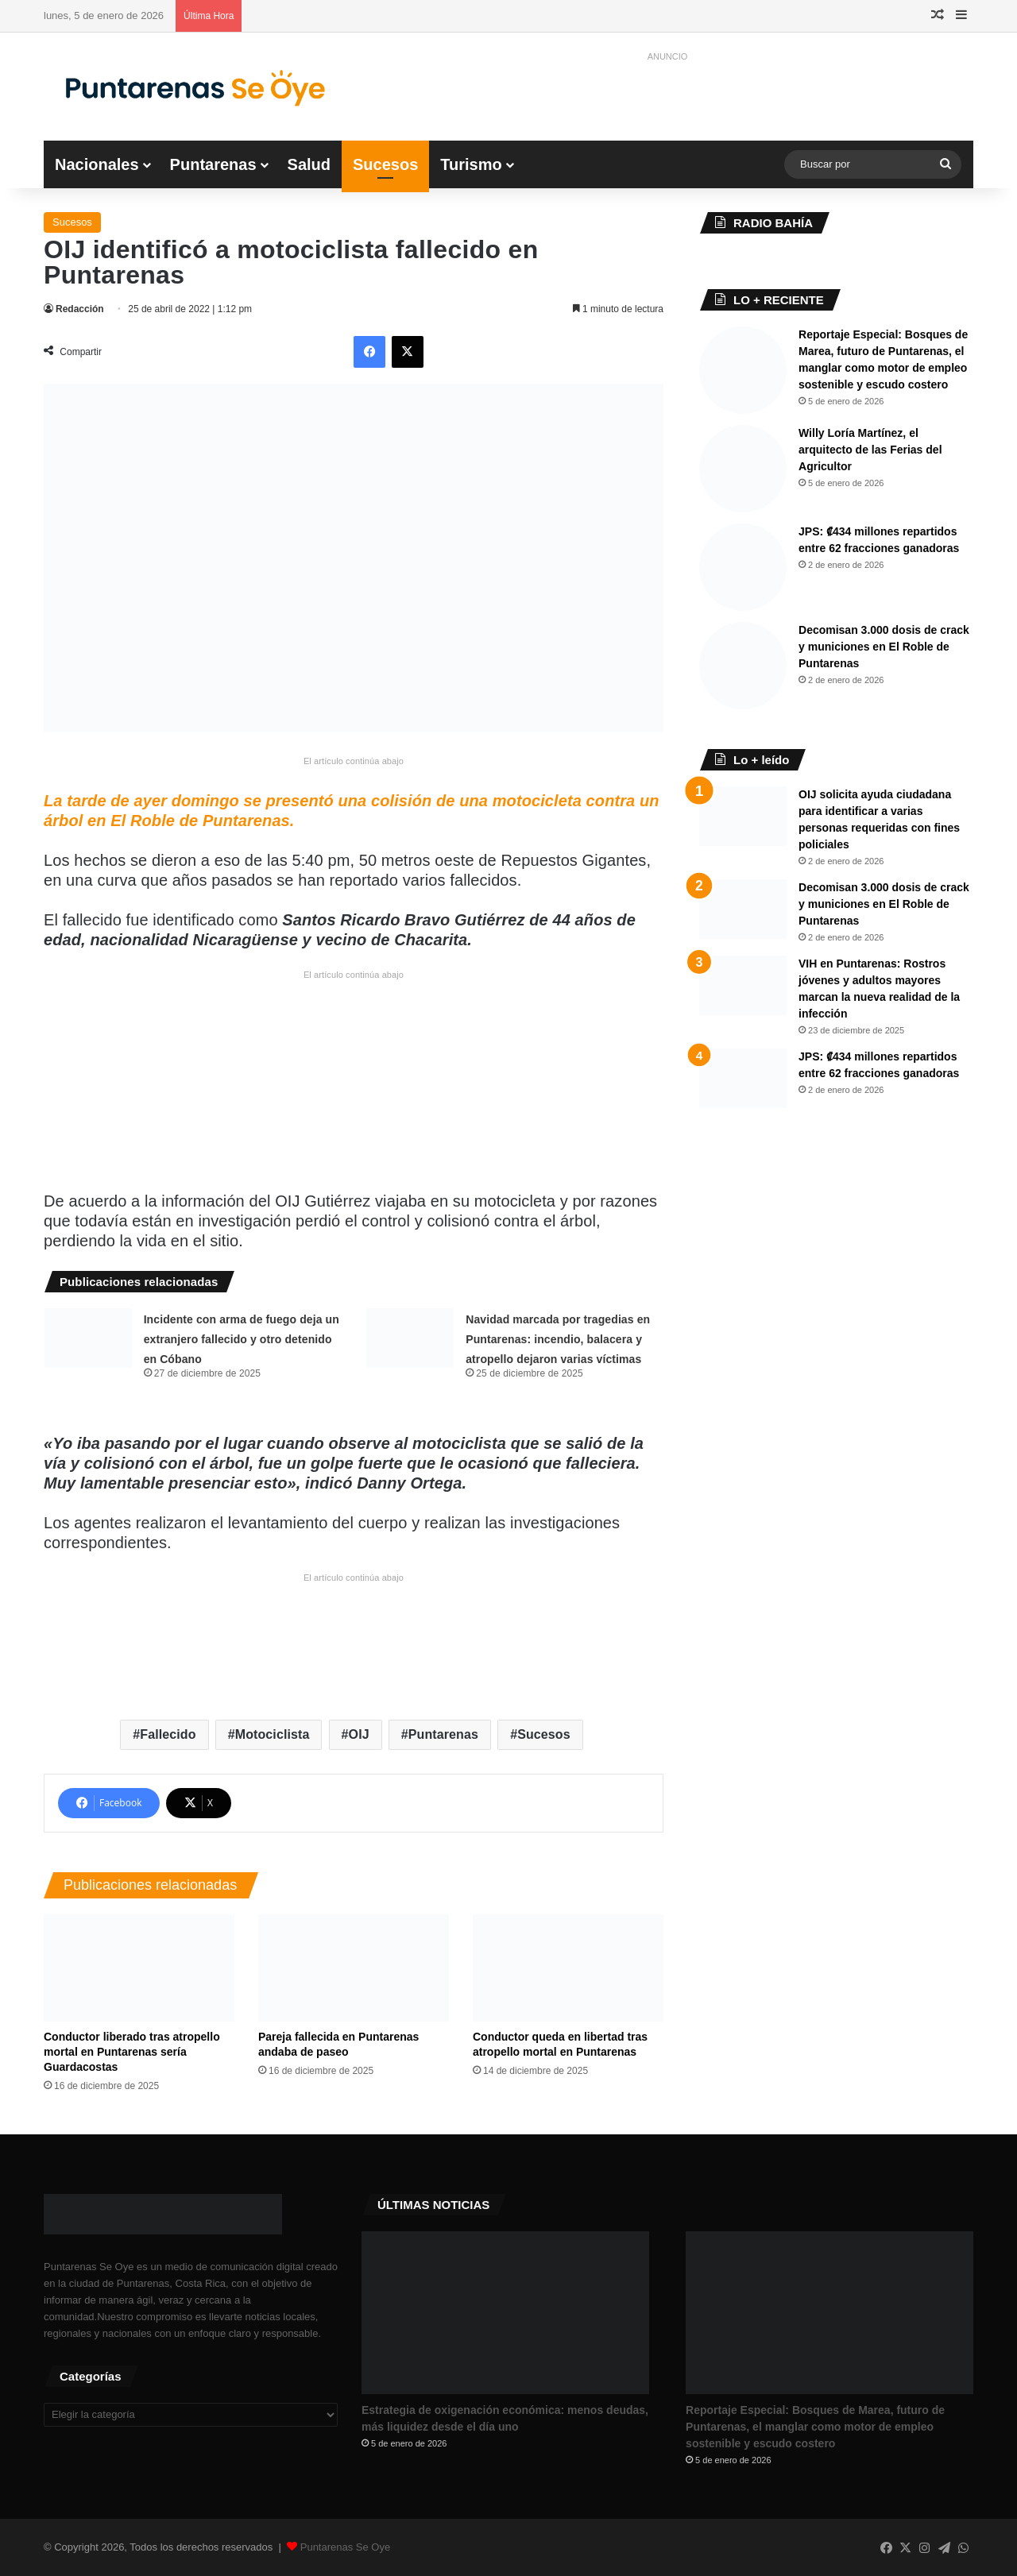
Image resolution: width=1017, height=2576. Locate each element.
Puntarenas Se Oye (345, 2547)
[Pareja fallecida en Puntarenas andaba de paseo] (353, 1968)
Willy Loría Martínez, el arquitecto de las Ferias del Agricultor (870, 450)
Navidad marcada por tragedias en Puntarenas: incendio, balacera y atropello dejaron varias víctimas (558, 1339)
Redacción (80, 309)
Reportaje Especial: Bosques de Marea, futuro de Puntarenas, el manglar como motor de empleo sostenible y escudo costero (815, 2427)
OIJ (359, 1734)
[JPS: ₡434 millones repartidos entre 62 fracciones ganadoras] (743, 567)
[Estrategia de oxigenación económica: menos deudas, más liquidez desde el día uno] (505, 2312)
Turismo (470, 164)
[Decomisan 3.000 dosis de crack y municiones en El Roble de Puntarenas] (743, 665)
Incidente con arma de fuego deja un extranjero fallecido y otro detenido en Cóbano (241, 1339)
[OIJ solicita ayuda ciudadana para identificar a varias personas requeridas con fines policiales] (743, 816)
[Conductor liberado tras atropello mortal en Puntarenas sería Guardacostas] (139, 1968)
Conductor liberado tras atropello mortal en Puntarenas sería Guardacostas (132, 2051)
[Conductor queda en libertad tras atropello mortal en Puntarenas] (568, 1968)
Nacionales (97, 164)
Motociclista (272, 1734)
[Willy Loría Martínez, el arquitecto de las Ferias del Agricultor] (743, 468)
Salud (309, 164)
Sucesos (385, 164)
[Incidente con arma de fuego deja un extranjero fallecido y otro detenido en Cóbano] (88, 1338)
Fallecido (167, 1734)
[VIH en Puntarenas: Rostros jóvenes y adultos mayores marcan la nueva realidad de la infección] (743, 985)
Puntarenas (213, 164)
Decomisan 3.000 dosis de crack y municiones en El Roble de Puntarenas (884, 647)
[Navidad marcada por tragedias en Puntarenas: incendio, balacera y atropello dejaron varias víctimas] (410, 1338)
